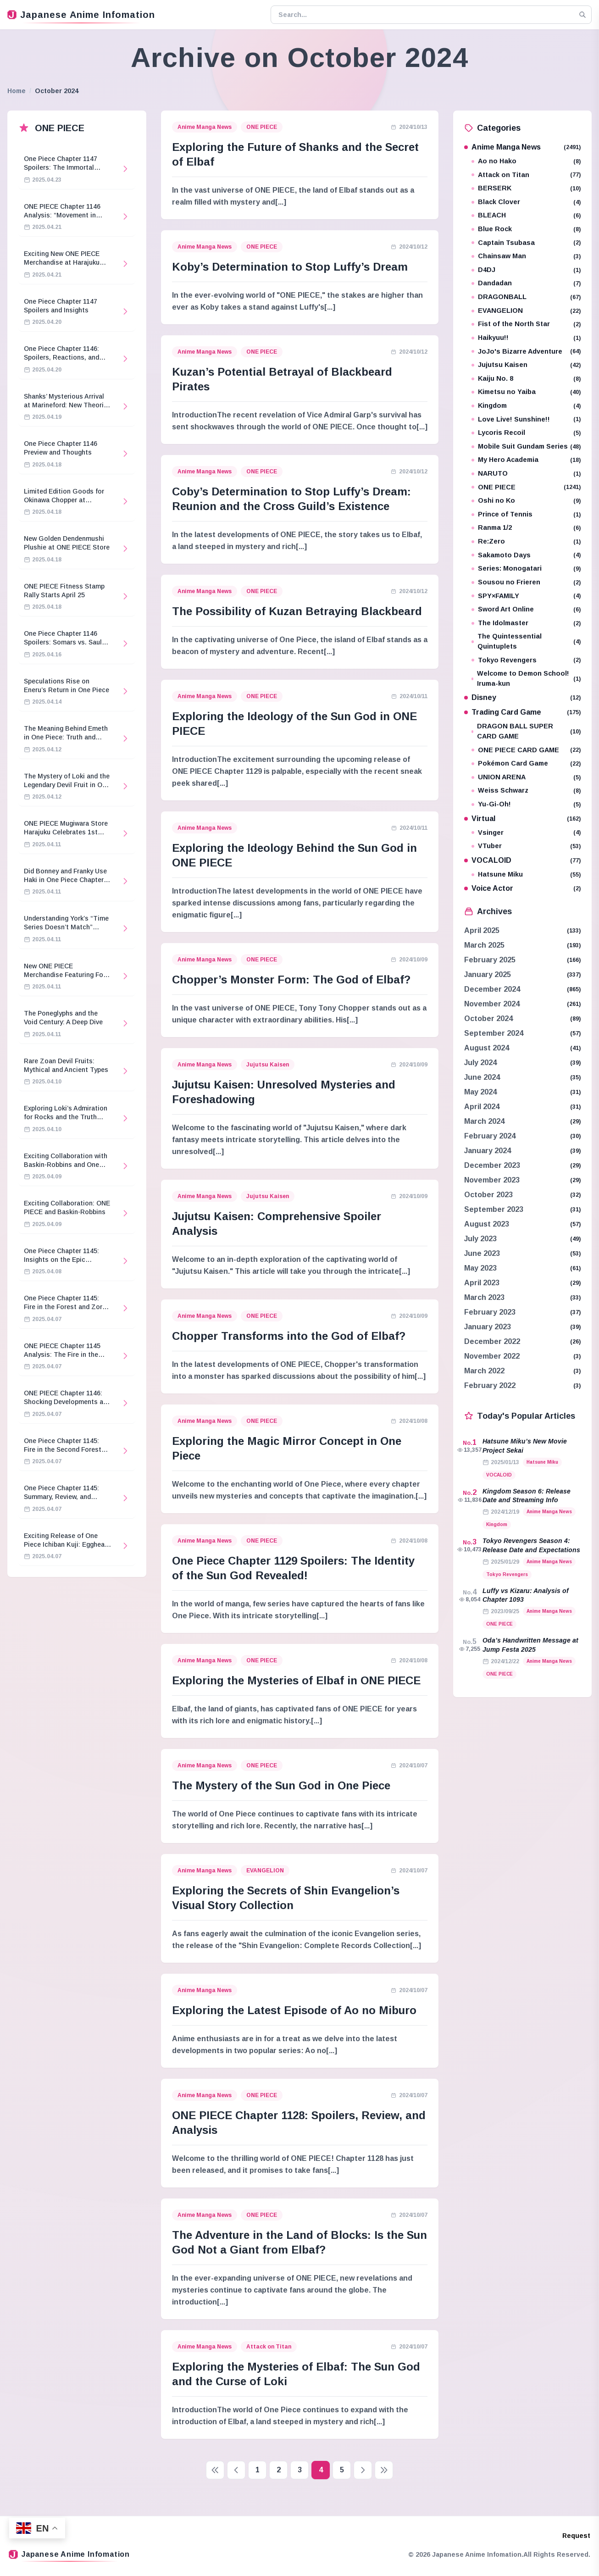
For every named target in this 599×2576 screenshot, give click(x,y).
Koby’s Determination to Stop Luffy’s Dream (290, 267)
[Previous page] (236, 2470)
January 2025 (487, 974)
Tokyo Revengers (526, 660)
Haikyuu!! (526, 338)
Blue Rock (526, 229)
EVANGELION (265, 1870)
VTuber (526, 846)
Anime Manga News (204, 127)
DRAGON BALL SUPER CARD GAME (526, 731)
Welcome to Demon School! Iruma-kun (526, 678)
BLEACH (526, 215)
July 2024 (480, 1062)
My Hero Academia (526, 460)
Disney (522, 697)
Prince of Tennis (526, 514)
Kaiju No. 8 (526, 379)
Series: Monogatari (526, 568)
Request (576, 2535)
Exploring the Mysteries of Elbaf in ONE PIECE (296, 1680)
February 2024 (490, 1136)
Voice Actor (522, 888)
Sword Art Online (526, 609)
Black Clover (526, 202)
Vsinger (526, 833)
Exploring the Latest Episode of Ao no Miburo (294, 2010)
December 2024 (492, 989)
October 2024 (488, 1018)
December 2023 (492, 1165)
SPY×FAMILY (526, 596)
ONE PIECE (261, 127)
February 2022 (490, 1385)
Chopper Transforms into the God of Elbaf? (288, 1336)
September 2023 (493, 1209)
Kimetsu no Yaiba (526, 392)
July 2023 (480, 1239)
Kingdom (526, 406)
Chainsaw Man (526, 256)
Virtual (522, 818)
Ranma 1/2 (526, 528)
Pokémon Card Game (526, 763)
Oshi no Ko (526, 501)
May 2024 (480, 1092)
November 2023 (492, 1180)
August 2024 (486, 1048)
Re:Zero (526, 541)
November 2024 (492, 1004)
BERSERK (526, 188)
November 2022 (492, 1356)
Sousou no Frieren (526, 582)
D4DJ (526, 270)
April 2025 (481, 930)
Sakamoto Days (526, 555)
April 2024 (481, 1106)
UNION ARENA (526, 777)
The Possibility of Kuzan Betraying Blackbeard (297, 611)
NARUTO (526, 473)
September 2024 (493, 1033)
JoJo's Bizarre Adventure (526, 351)
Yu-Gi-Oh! (526, 804)
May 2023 (480, 1268)
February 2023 (490, 1312)
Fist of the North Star (526, 324)
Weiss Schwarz (526, 790)
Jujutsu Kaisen (267, 1064)
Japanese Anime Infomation (81, 15)
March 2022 (484, 1371)
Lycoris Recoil (526, 433)
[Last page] (384, 2470)
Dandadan (526, 283)
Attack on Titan (268, 2346)
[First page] (215, 2470)
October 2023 (488, 1195)
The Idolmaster (526, 623)
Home (16, 90)
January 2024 (487, 1151)
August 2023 (486, 1224)
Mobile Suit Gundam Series (526, 446)
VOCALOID (522, 860)
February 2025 (490, 960)
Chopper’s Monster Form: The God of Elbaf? (291, 979)
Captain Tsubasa (526, 243)
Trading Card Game (522, 712)
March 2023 (484, 1297)
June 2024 (482, 1077)
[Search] (582, 15)
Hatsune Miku (526, 874)
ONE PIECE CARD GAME (526, 750)
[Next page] (363, 2470)
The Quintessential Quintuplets (526, 641)
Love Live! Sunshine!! (526, 419)
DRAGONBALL (526, 297)
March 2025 (484, 945)
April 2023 (481, 1283)
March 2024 (484, 1121)
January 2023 (487, 1327)
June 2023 (482, 1253)
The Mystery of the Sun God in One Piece (281, 1785)
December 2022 (492, 1341)
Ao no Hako (526, 161)
